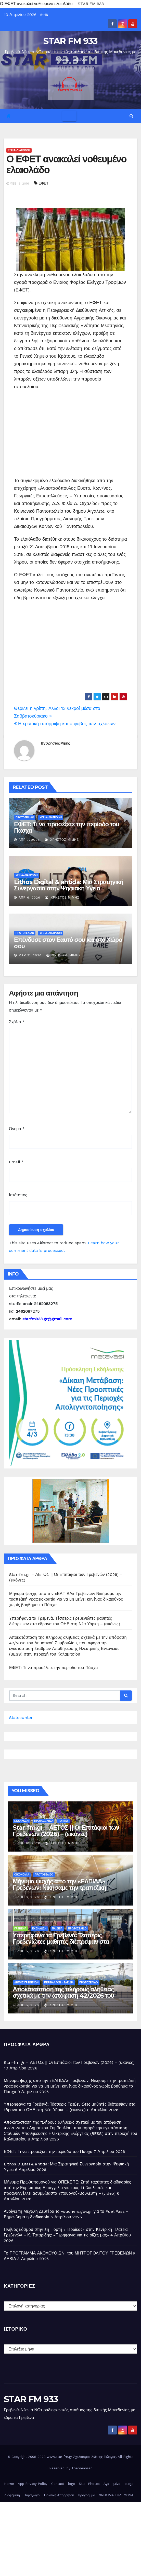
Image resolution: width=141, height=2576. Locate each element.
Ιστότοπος (18, 1195)
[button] (131, 116)
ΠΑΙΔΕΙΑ (57, 1928)
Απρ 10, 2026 (28, 1843)
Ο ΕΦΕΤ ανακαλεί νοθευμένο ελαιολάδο (66, 164)
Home (9, 2484)
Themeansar (81, 2468)
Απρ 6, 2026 (29, 897)
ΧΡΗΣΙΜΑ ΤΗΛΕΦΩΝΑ (116, 2495)
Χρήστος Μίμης (58, 743)
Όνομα (17, 1128)
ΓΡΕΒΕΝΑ (20, 1928)
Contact (57, 2484)
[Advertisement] (57, 433)
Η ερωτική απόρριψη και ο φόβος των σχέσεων (65, 723)
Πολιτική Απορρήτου (59, 2495)
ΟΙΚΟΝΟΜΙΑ (21, 1874)
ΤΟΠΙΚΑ (63, 1820)
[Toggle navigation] (69, 116)
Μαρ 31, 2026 (30, 955)
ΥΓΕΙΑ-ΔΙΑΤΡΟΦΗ (19, 150)
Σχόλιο (16, 1021)
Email (16, 1161)
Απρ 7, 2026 (29, 840)
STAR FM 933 (70, 41)
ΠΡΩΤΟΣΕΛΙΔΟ (25, 817)
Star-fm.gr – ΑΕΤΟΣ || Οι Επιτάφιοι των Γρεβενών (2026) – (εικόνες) (66, 1831)
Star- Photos (89, 2484)
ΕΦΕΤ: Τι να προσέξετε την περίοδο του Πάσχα (66, 827)
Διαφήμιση (12, 2495)
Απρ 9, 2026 (28, 1897)
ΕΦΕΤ (43, 183)
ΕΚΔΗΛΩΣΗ (21, 1820)
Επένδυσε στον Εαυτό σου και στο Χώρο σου (68, 943)
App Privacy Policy (32, 2484)
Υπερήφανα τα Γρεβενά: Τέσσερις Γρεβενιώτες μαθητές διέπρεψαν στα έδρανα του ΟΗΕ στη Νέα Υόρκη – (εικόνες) (69, 1941)
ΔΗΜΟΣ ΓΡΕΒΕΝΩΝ (26, 1982)
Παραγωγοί (32, 2495)
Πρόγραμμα (86, 2495)
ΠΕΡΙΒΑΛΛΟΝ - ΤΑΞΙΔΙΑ (59, 1982)
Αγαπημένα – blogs (118, 2484)
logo (71, 2484)
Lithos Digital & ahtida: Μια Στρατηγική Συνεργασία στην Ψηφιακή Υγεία (68, 885)
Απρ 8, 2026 (28, 1951)
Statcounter (21, 1717)
